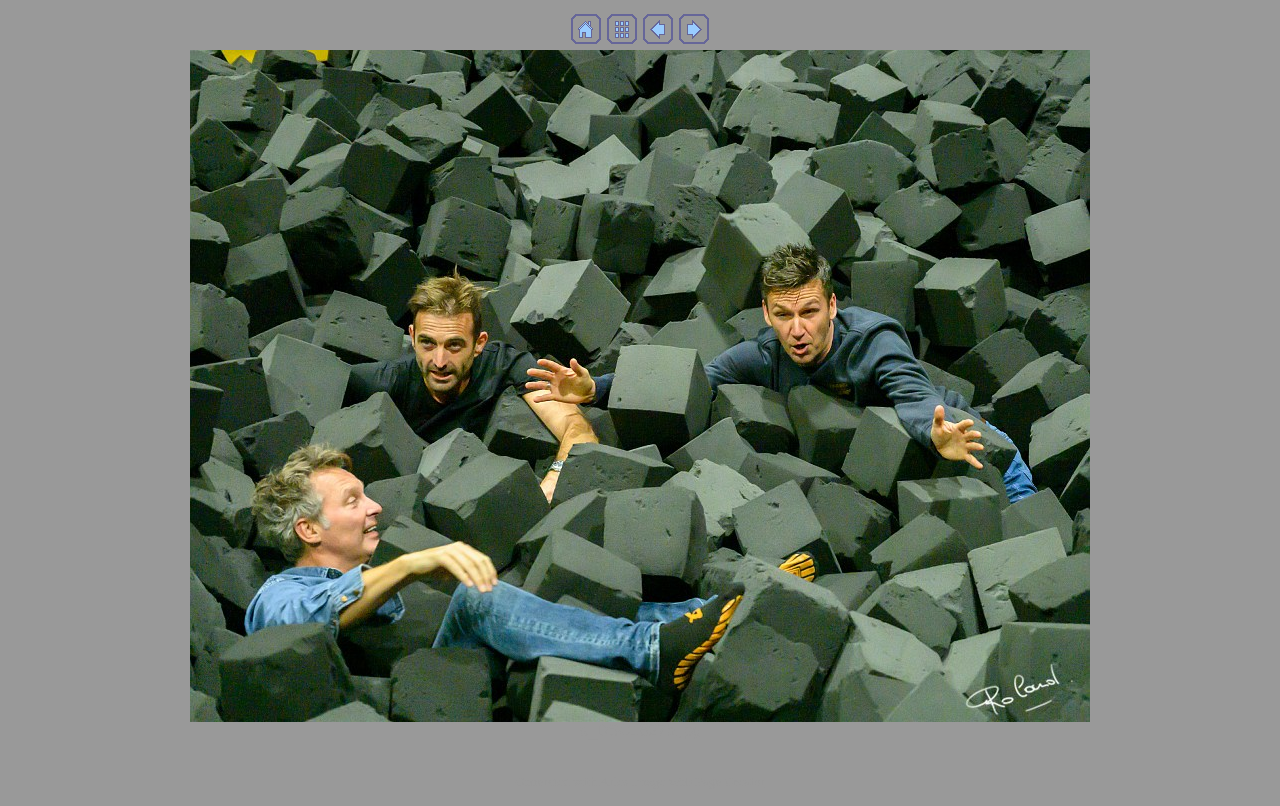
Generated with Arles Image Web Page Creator (640, 781)
